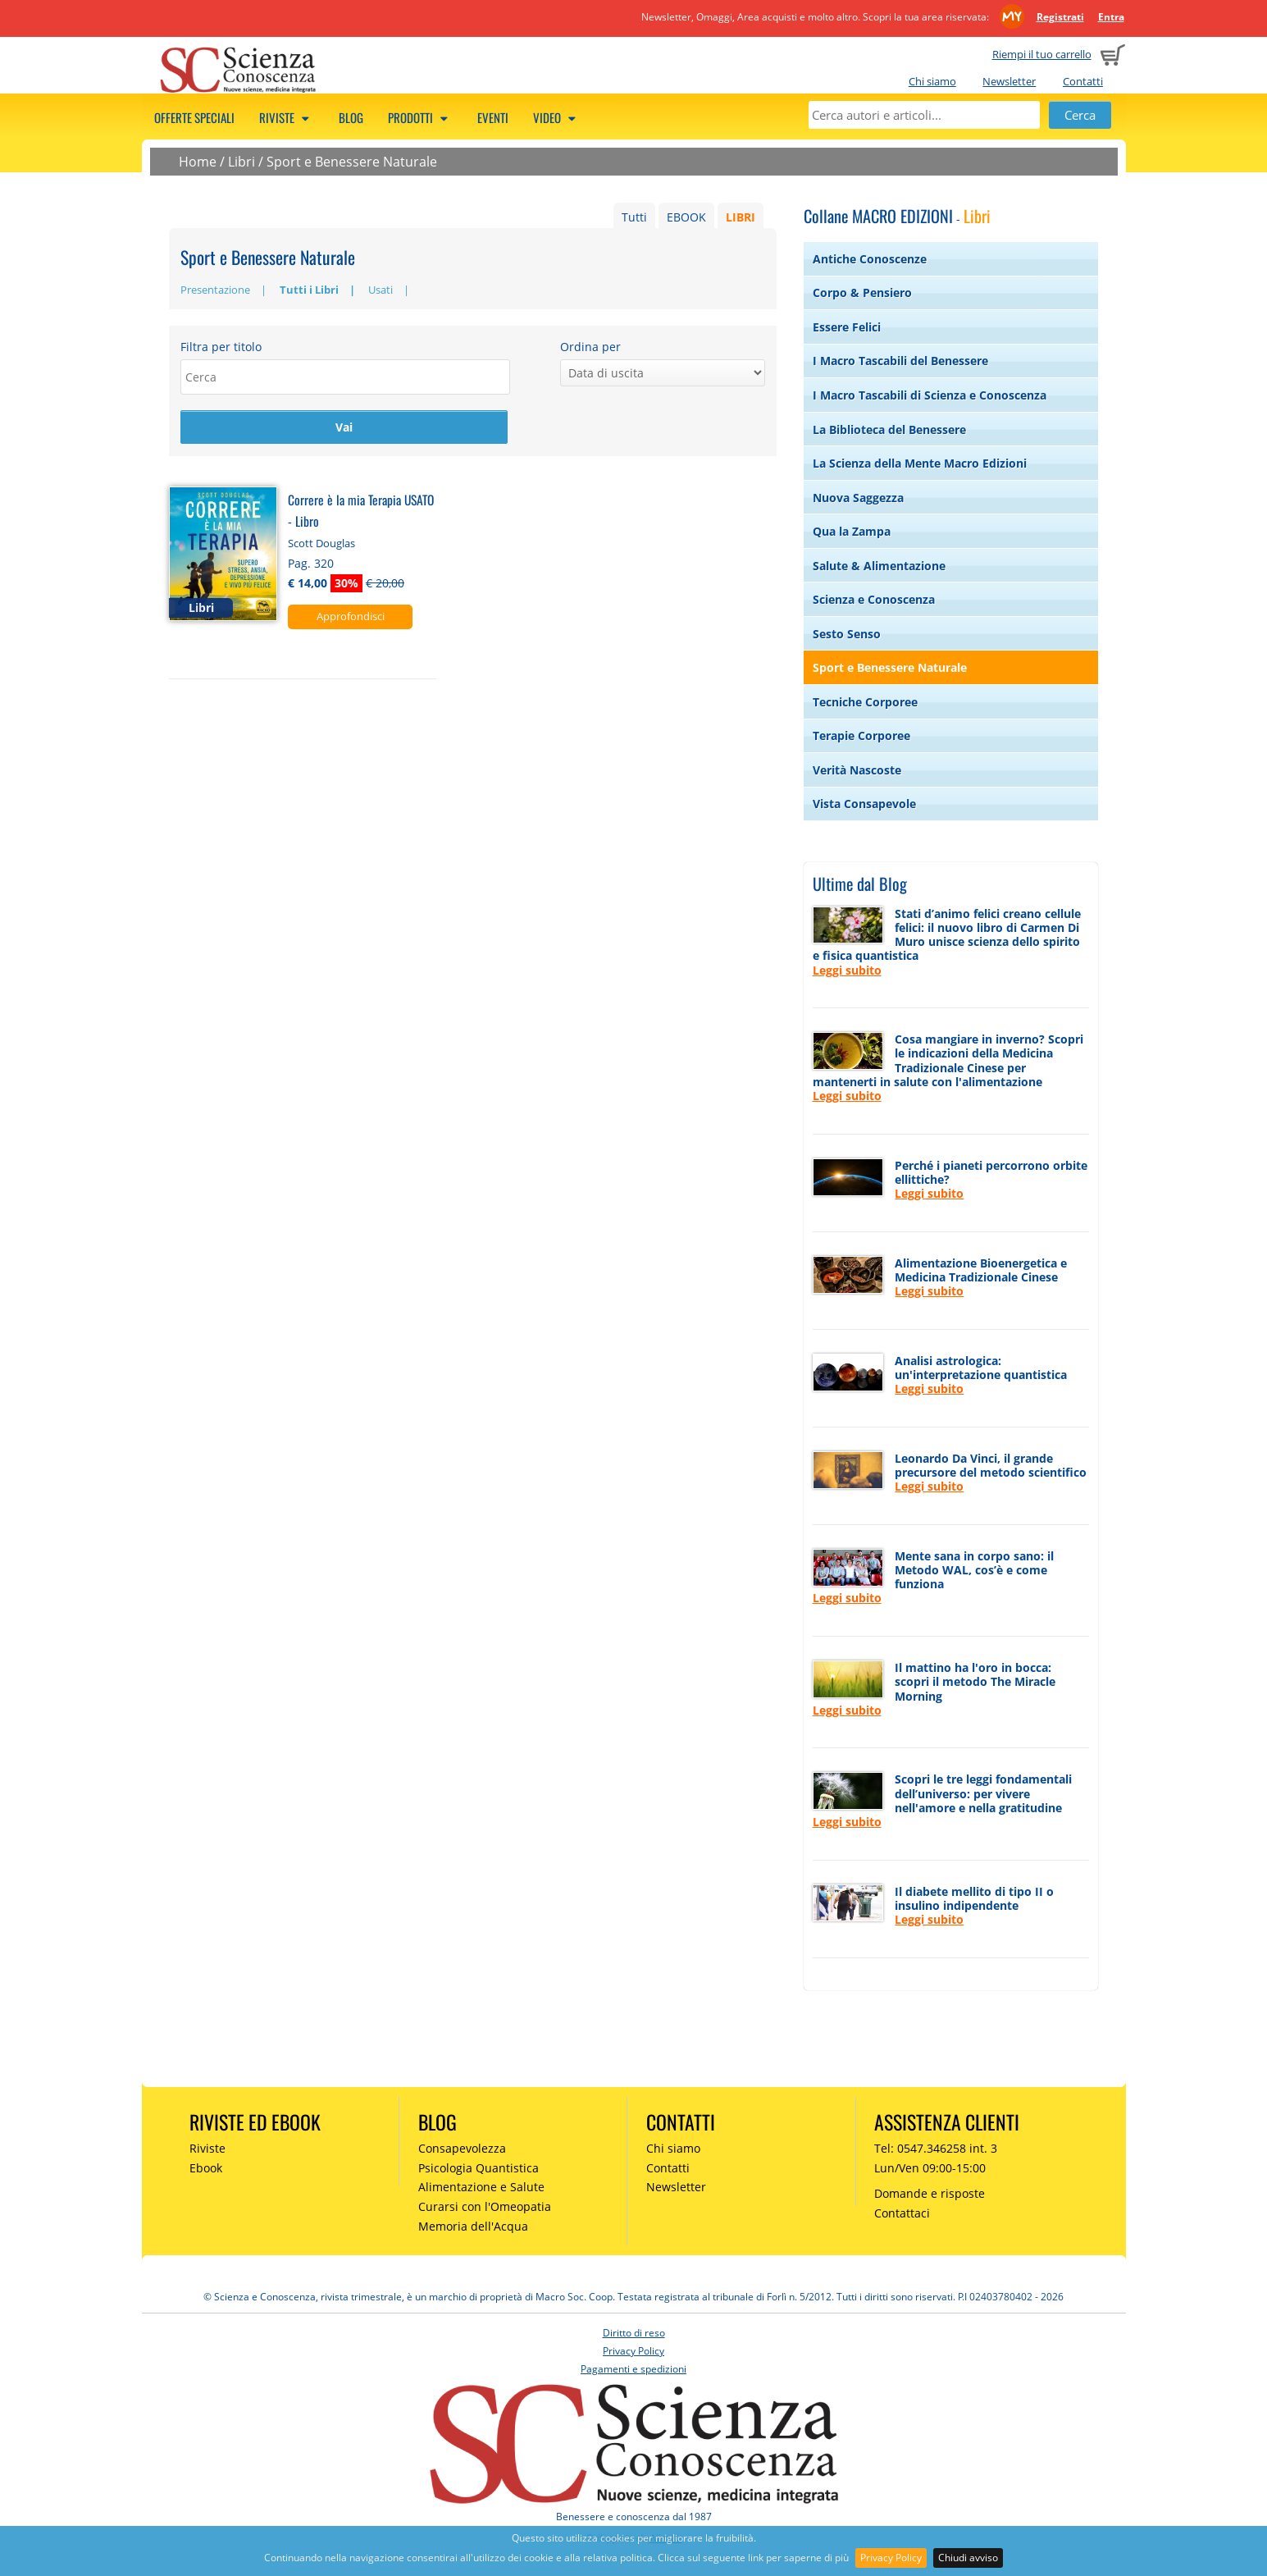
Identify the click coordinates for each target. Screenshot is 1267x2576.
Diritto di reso (634, 2333)
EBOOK (686, 217)
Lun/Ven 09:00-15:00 (930, 2168)
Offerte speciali (194, 117)
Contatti (1083, 81)
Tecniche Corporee (865, 702)
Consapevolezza (462, 2148)
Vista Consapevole (864, 803)
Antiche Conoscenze (870, 259)
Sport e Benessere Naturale (352, 162)
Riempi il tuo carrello (1042, 54)
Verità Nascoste (857, 770)
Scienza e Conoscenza (874, 599)
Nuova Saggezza (858, 497)
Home (197, 162)
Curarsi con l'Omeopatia (484, 2206)
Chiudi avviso (968, 2558)
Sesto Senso (847, 634)
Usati (380, 289)
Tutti (634, 217)
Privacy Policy (891, 2558)
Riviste (286, 117)
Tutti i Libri (309, 289)
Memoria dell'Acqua (473, 2226)
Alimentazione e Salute (481, 2187)
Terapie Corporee (861, 735)
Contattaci (902, 2213)
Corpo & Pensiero (862, 292)
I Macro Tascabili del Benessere (900, 360)
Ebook (205, 2168)
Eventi (492, 117)
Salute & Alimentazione (879, 565)
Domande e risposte (929, 2193)
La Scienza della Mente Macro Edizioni (920, 463)
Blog (351, 117)
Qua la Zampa (852, 531)
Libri (241, 162)
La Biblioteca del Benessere (889, 429)
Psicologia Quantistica (478, 2168)
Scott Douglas (321, 544)
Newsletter (1009, 81)
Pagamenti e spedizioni (633, 2369)
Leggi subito (847, 970)
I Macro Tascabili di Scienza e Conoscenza (929, 395)
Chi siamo (932, 81)
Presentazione (215, 289)
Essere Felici (847, 327)
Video (557, 117)
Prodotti (420, 117)
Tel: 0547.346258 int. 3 (935, 2148)
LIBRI (740, 217)
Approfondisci (351, 617)
